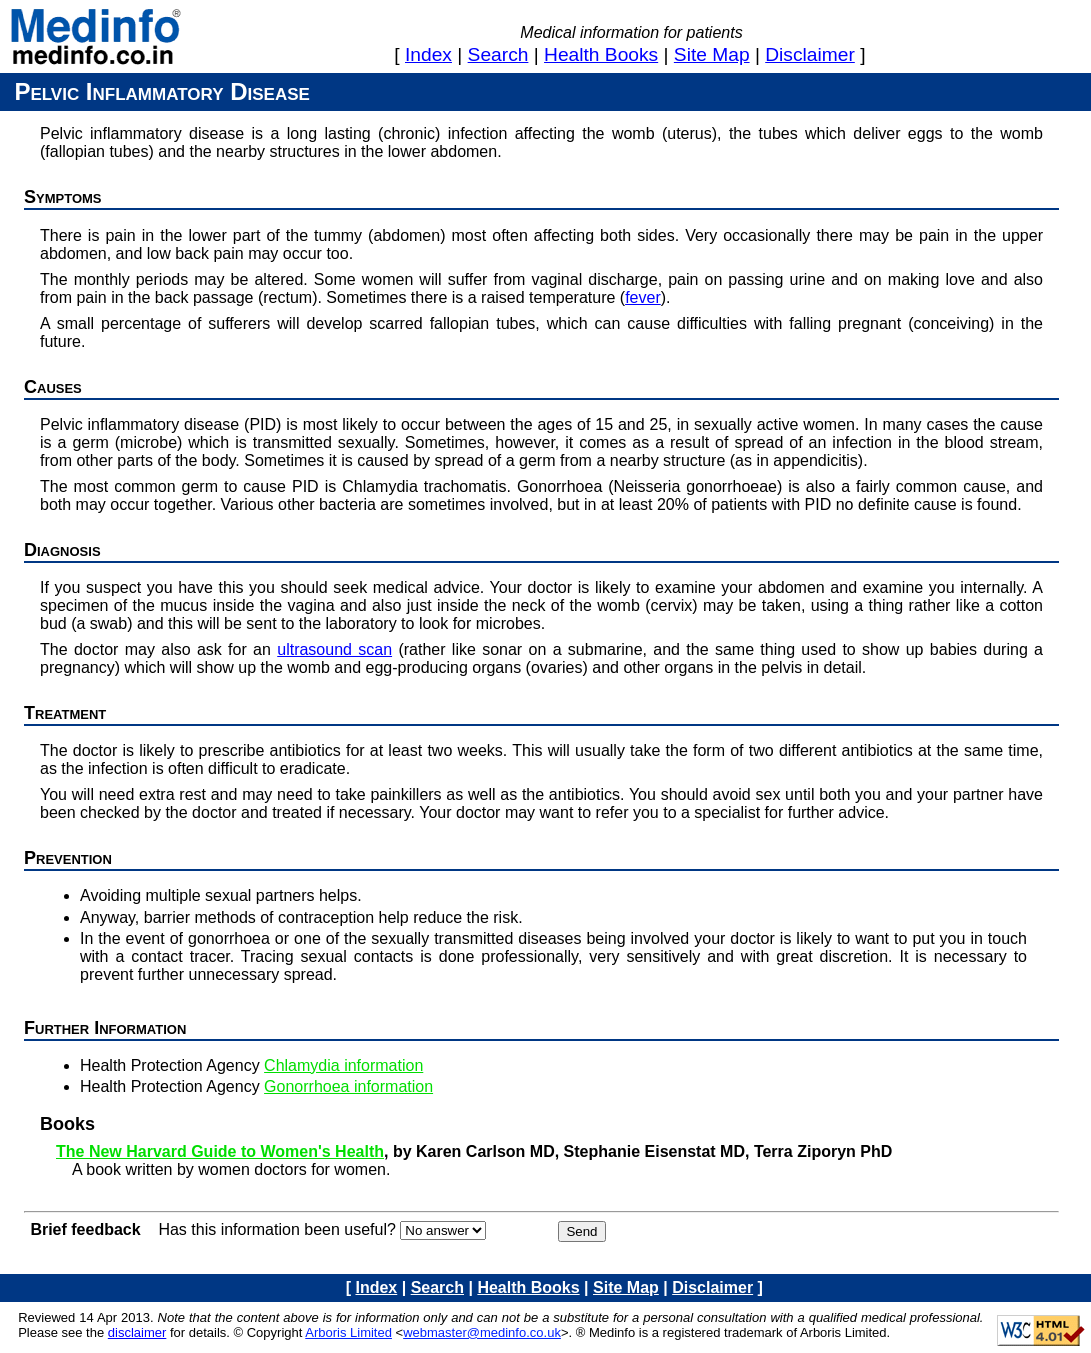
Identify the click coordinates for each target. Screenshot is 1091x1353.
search (498, 54)
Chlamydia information (343, 1065)
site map (712, 54)
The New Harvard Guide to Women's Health (220, 1151)
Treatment (65, 713)
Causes (53, 387)
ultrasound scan (334, 649)
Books (67, 1124)
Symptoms (63, 197)
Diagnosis (62, 550)
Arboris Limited (348, 1332)
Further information (105, 1028)
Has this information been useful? (276, 1229)
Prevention (68, 858)
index (428, 54)
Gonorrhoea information (348, 1086)
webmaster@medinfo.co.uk (482, 1332)
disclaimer (810, 54)
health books (601, 54)
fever (643, 297)
